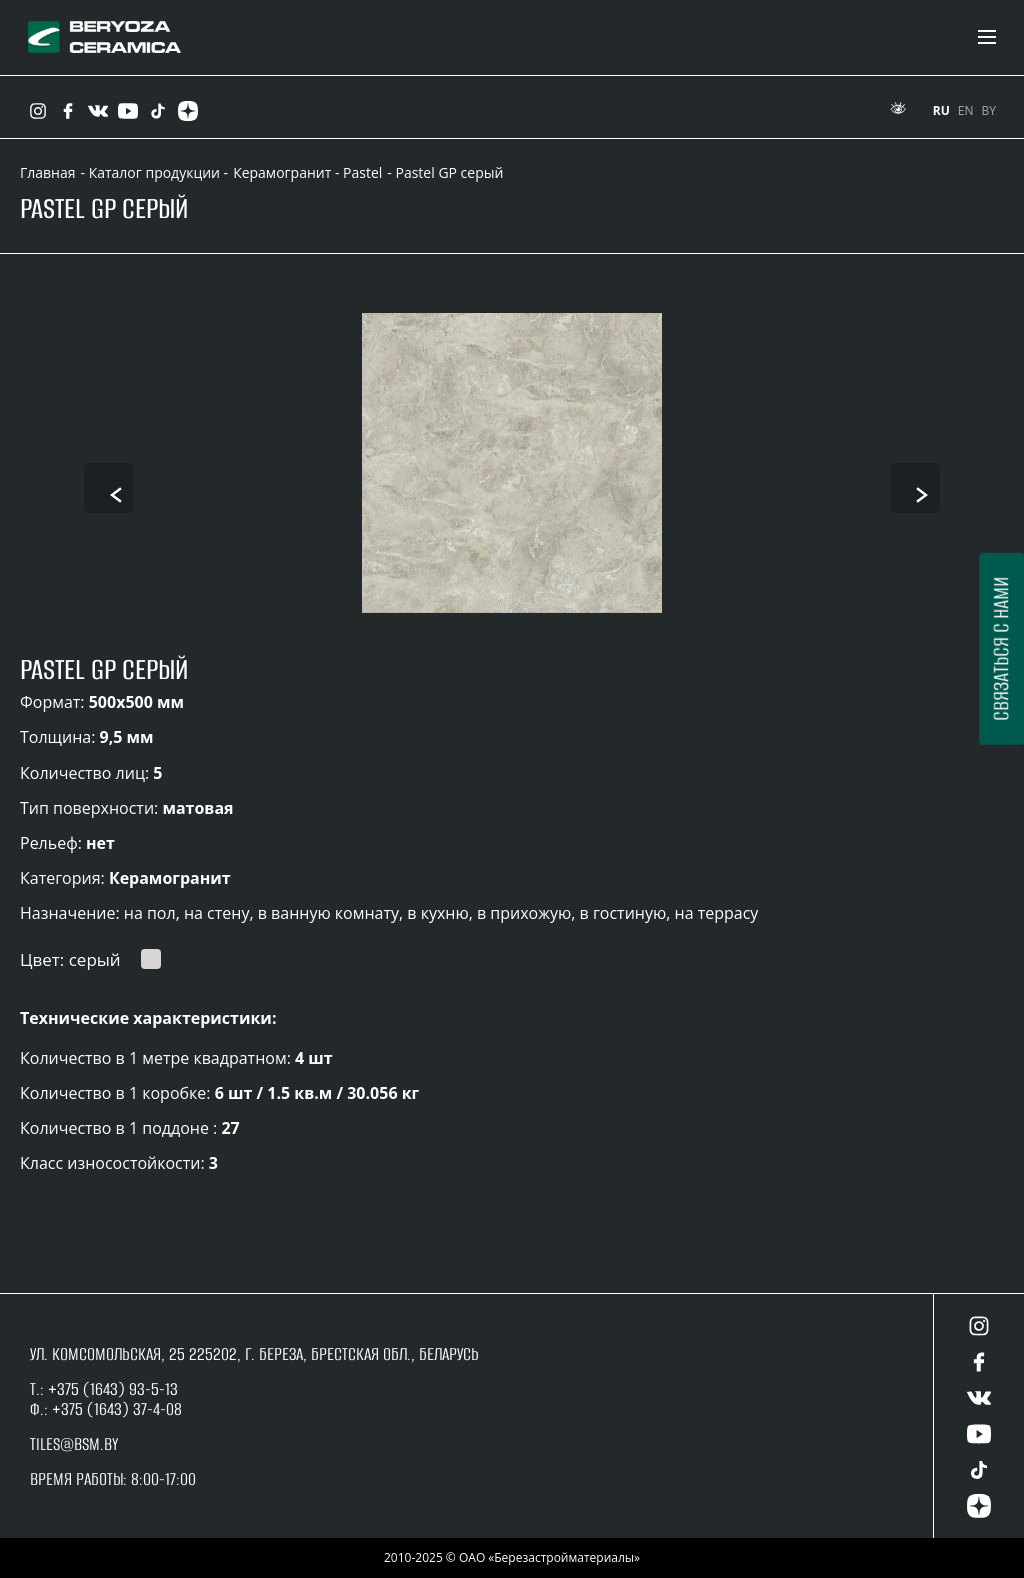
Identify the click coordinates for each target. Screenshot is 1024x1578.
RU (941, 110)
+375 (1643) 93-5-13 (111, 1389)
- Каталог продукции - (155, 172)
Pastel (362, 172)
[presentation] (109, 488)
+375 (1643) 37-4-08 (117, 1409)
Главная (48, 172)
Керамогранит (282, 172)
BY (989, 110)
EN (966, 110)
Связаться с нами (1000, 649)
